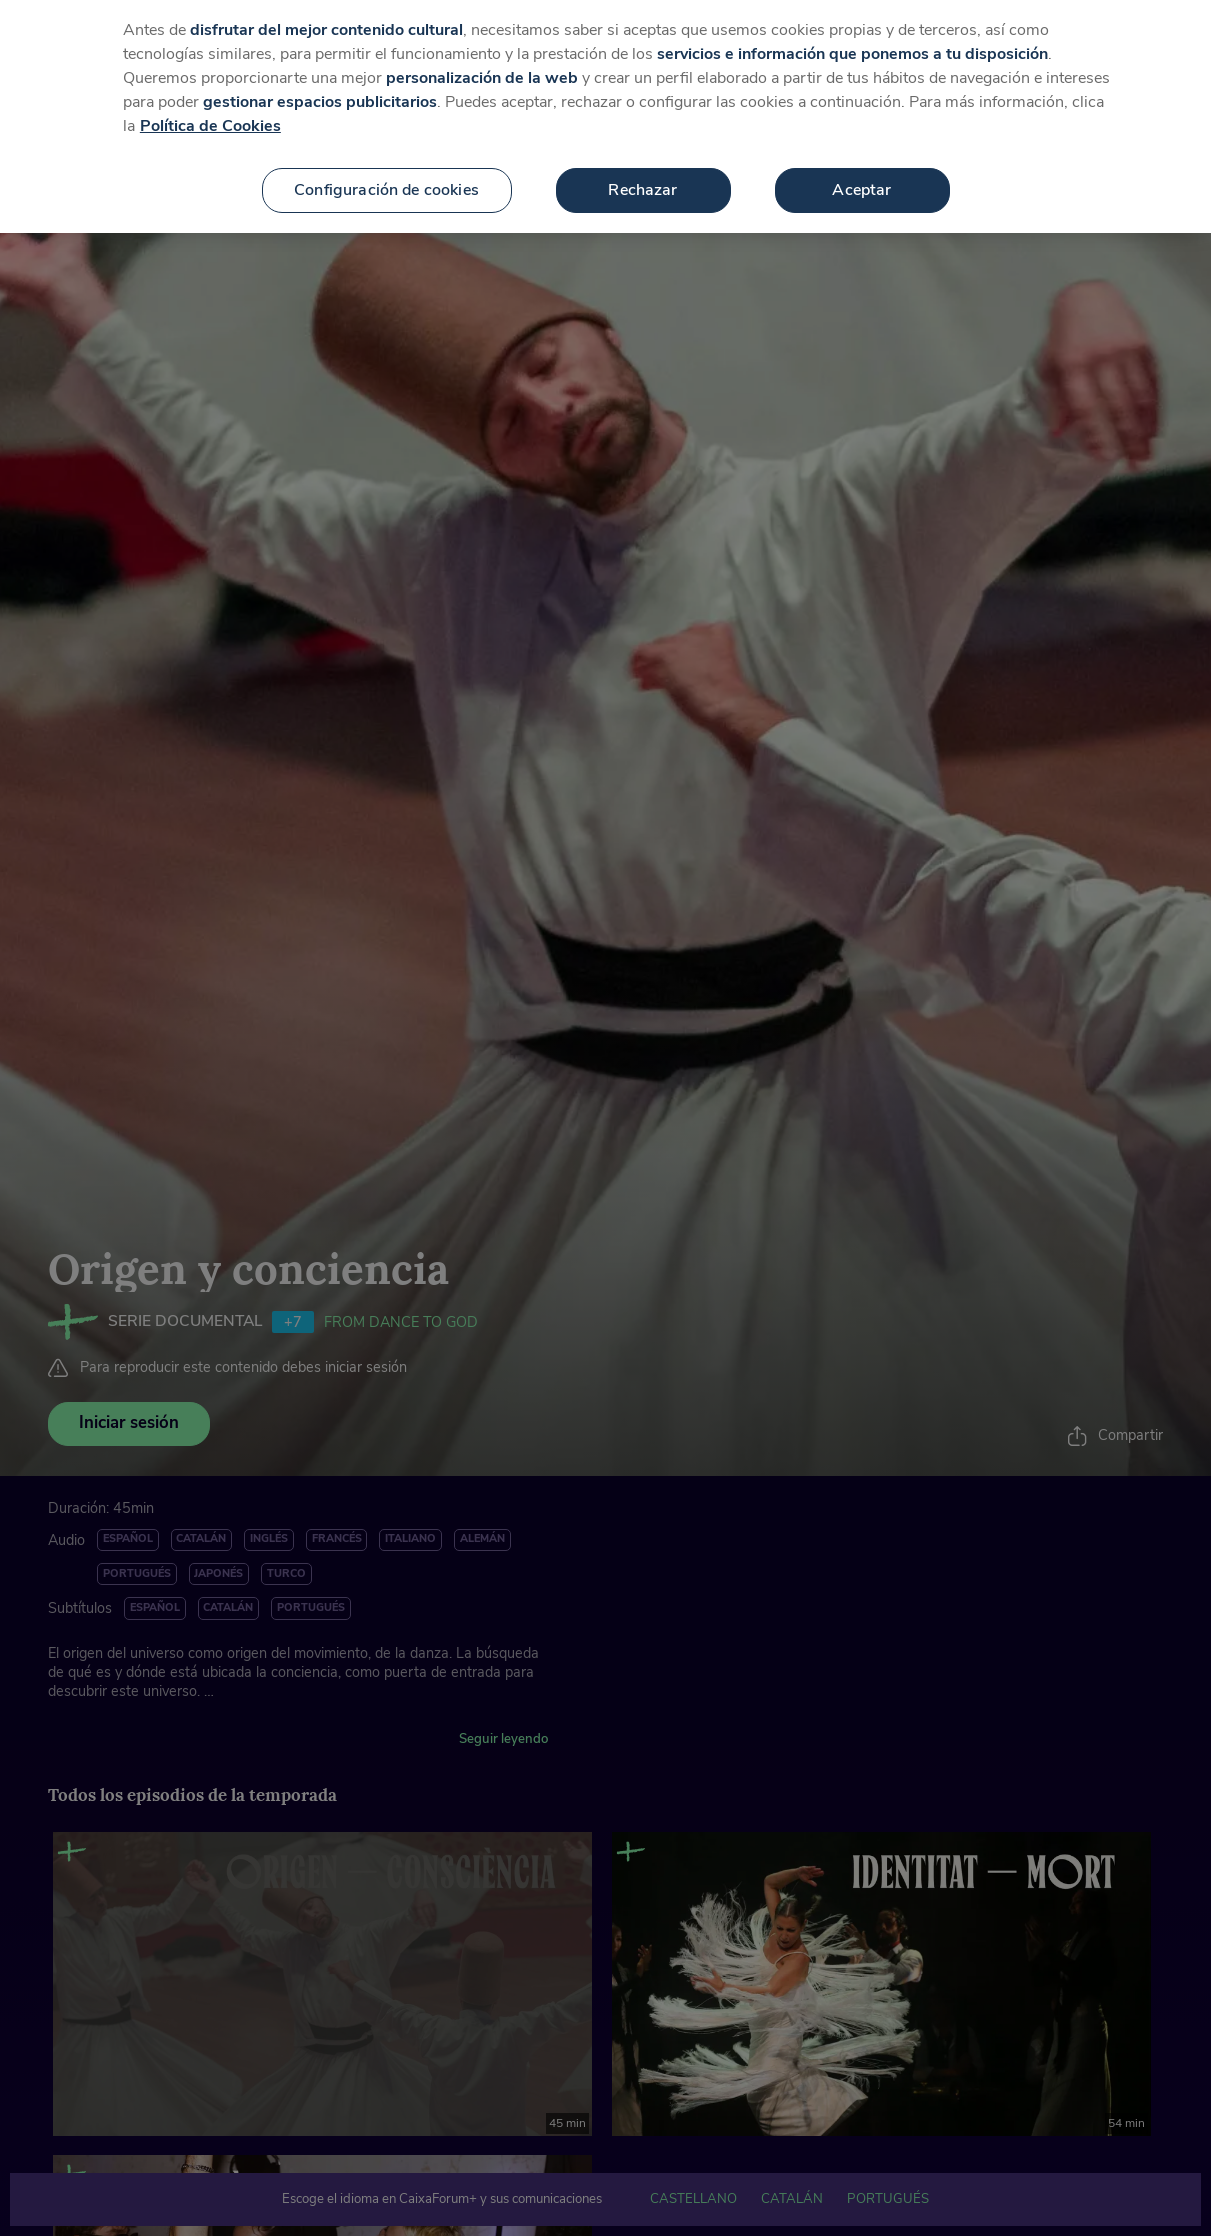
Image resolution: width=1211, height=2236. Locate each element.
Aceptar (861, 174)
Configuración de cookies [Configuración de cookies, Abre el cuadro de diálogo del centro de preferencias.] (386, 174)
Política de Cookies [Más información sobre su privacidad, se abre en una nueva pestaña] (210, 110)
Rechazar (642, 174)
